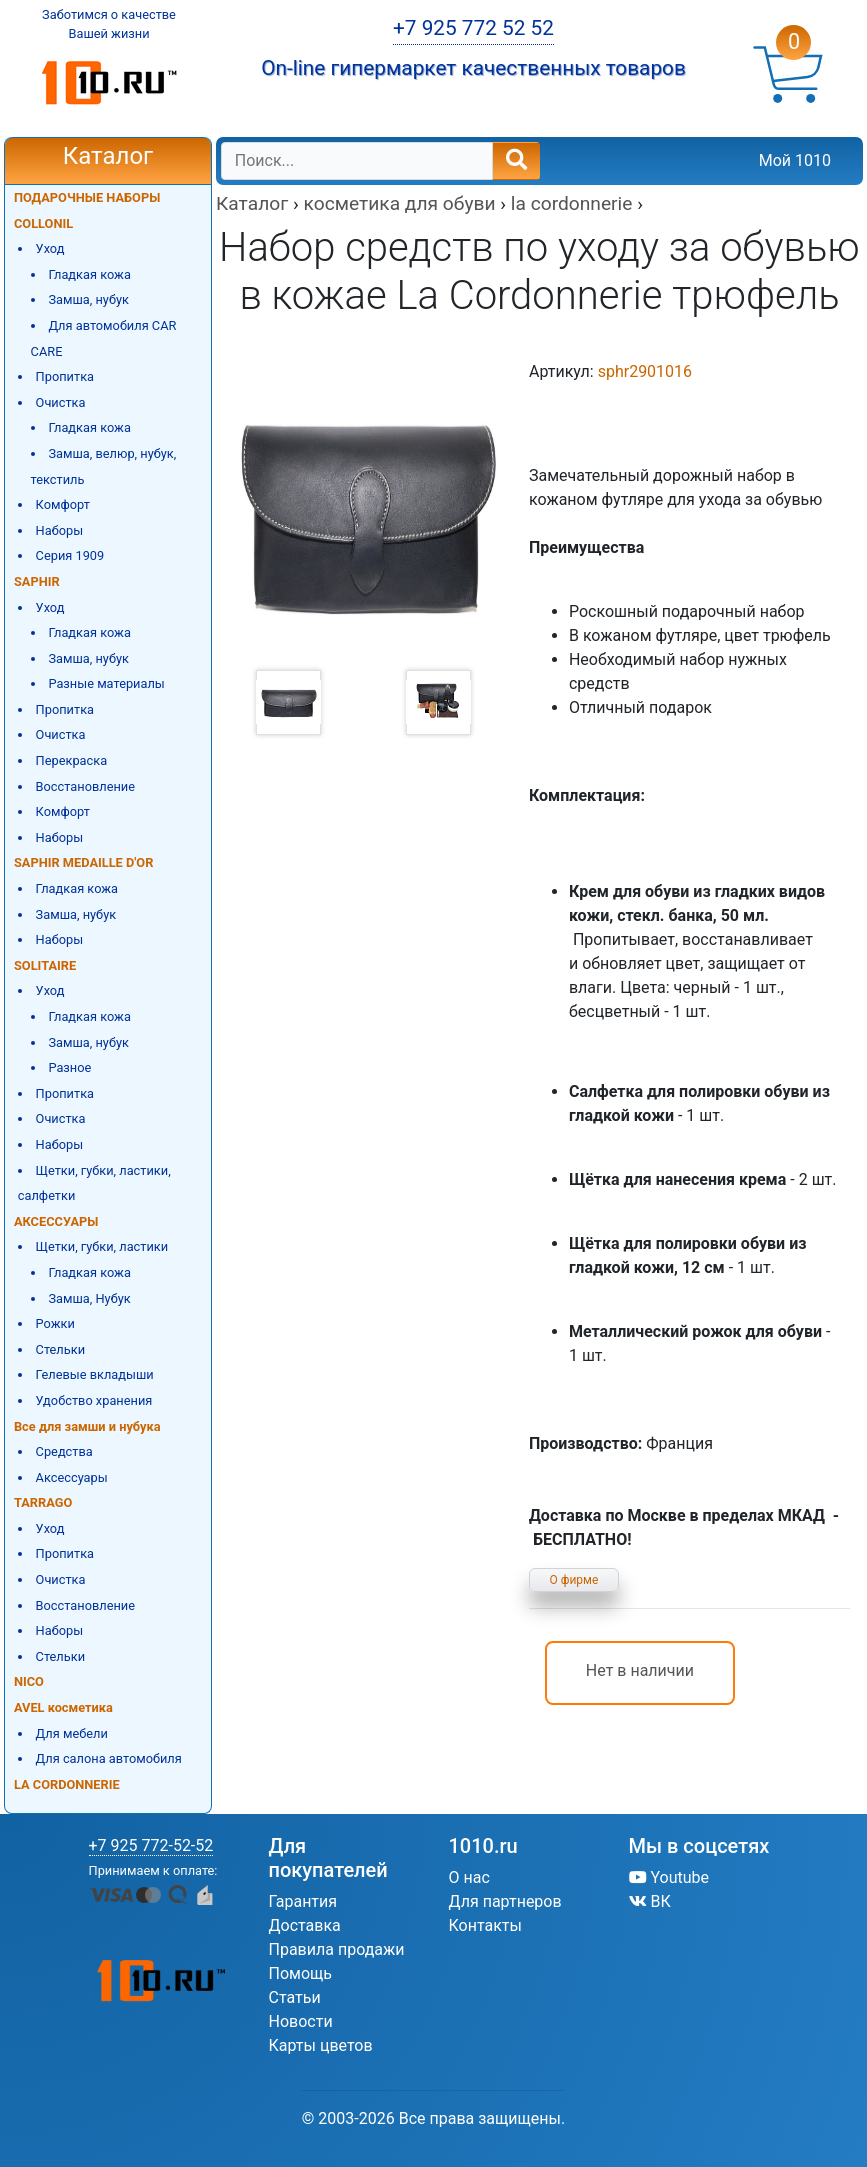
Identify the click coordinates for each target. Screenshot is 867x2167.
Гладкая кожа (89, 274)
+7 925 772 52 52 (473, 28)
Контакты (485, 1925)
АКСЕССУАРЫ (56, 1221)
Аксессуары (72, 1477)
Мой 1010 (795, 160)
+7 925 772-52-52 (151, 1845)
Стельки (60, 1349)
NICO (29, 1681)
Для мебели (72, 1733)
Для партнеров (505, 1901)
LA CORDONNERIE (67, 1784)
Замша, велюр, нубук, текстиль (104, 466)
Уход (50, 248)
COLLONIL (43, 223)
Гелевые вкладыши (95, 1374)
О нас (469, 1877)
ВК (650, 1901)
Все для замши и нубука (87, 1426)
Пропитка (65, 376)
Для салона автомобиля (109, 1758)
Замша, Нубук (89, 1298)
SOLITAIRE (45, 965)
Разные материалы (106, 683)
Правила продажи (337, 1949)
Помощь (300, 1973)
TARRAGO (43, 1502)
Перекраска (72, 760)
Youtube (669, 1877)
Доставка (305, 1925)
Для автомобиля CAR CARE (104, 338)
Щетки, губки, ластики (102, 1246)
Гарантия (303, 1901)
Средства (64, 1451)
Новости (301, 2021)
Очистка (61, 402)
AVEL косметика (63, 1707)
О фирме (574, 1580)
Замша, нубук (88, 299)
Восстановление (85, 786)
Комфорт (63, 504)
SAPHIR (37, 581)
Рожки (55, 1323)
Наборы (60, 530)
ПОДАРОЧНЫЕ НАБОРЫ (87, 197)
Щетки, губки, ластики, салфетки (94, 1183)
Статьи (295, 1997)
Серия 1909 (70, 555)
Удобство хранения (94, 1400)
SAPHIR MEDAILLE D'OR (83, 862)
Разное (69, 1067)
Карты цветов (321, 2045)
